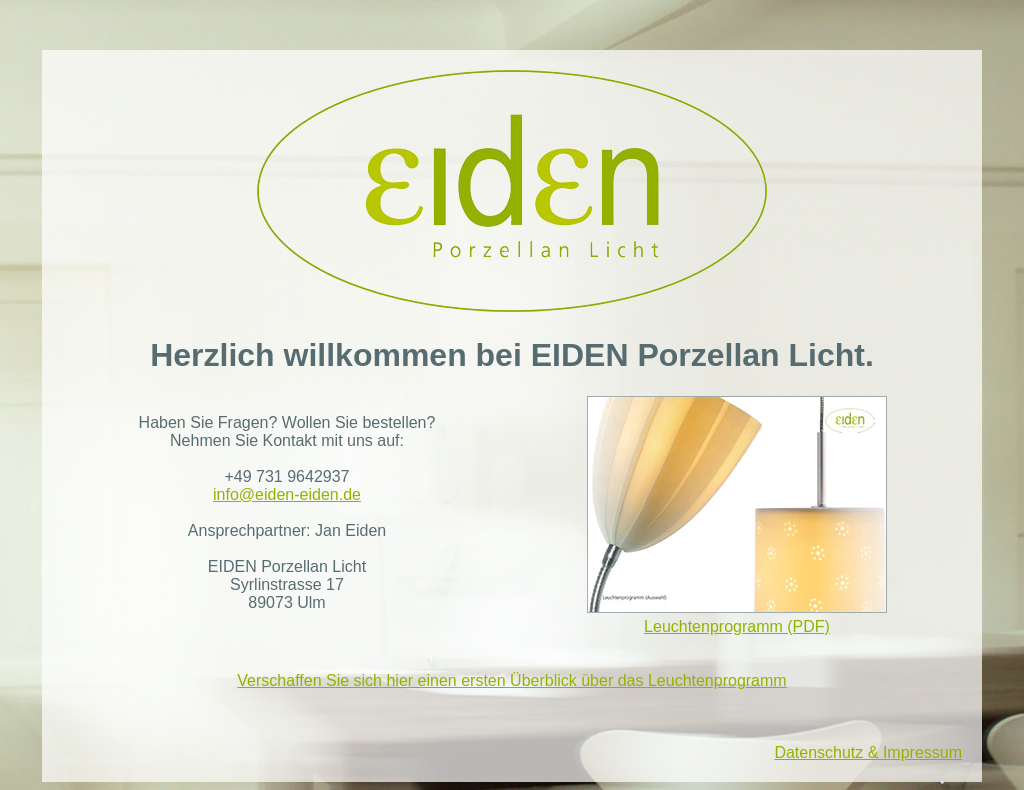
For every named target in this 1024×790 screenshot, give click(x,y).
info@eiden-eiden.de (287, 494)
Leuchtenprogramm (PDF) (737, 515)
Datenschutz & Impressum (868, 752)
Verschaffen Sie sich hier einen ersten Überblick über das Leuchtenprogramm (511, 680)
